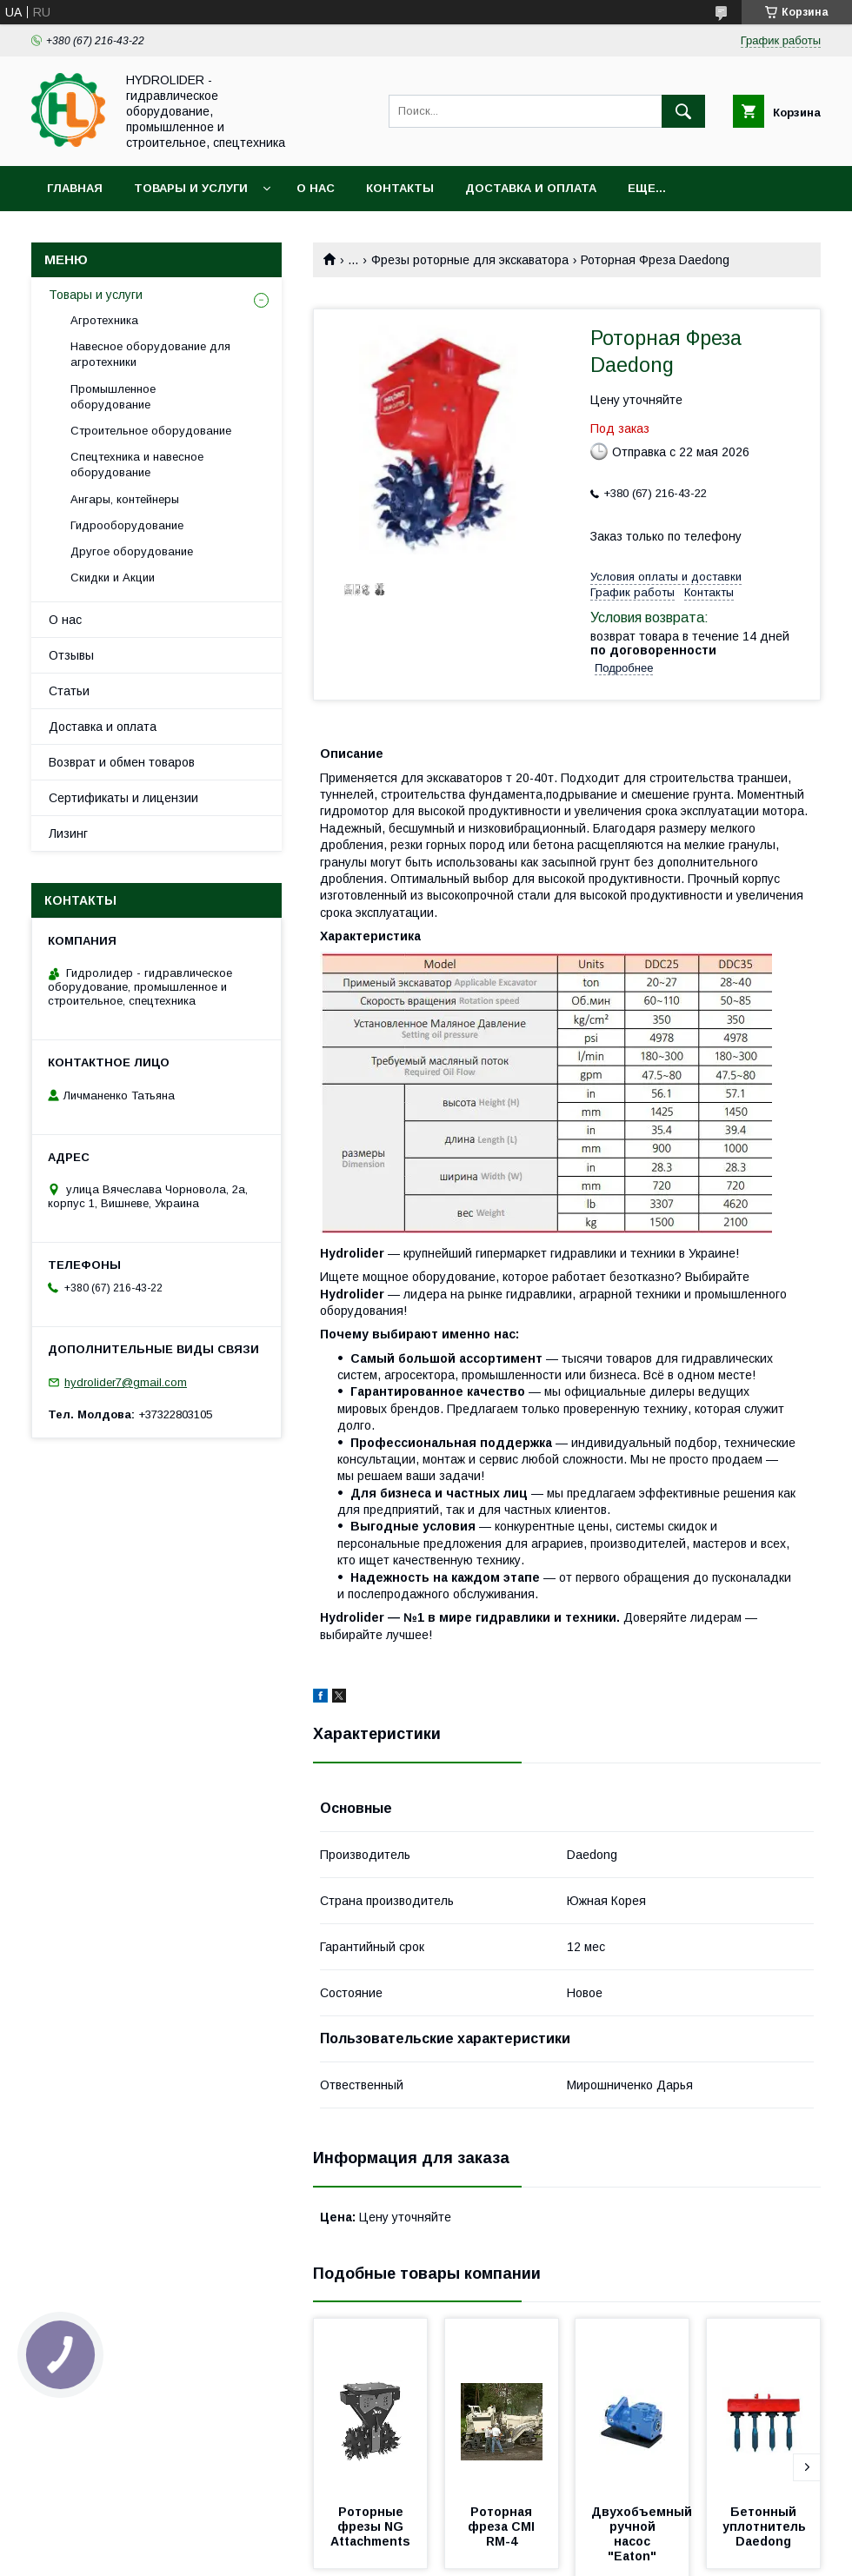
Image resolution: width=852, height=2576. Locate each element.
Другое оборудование (131, 551)
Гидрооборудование (126, 525)
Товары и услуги (191, 188)
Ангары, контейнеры (124, 499)
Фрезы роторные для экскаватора (470, 260)
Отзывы (71, 655)
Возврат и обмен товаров (122, 762)
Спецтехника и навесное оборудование (136, 464)
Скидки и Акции (112, 577)
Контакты (400, 188)
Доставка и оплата (530, 188)
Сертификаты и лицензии (123, 798)
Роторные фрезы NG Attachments (370, 2526)
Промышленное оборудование (113, 396)
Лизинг (68, 833)
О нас (315, 188)
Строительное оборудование (150, 430)
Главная (75, 188)
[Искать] (683, 111)
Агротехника (104, 320)
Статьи (69, 691)
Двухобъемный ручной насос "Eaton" (643, 2534)
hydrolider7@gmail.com (125, 1382)
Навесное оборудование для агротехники (150, 354)
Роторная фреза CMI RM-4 (503, 2526)
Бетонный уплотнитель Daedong (765, 2526)
